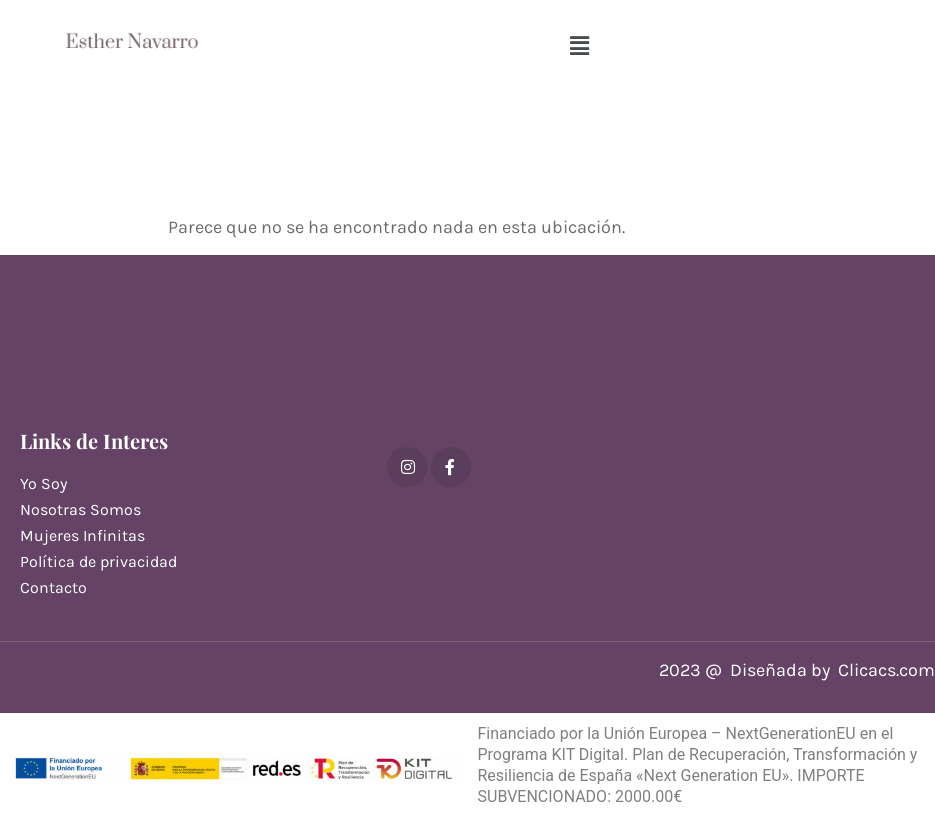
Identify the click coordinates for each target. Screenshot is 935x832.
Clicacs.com (886, 670)
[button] (579, 46)
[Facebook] (451, 467)
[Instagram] (407, 467)
